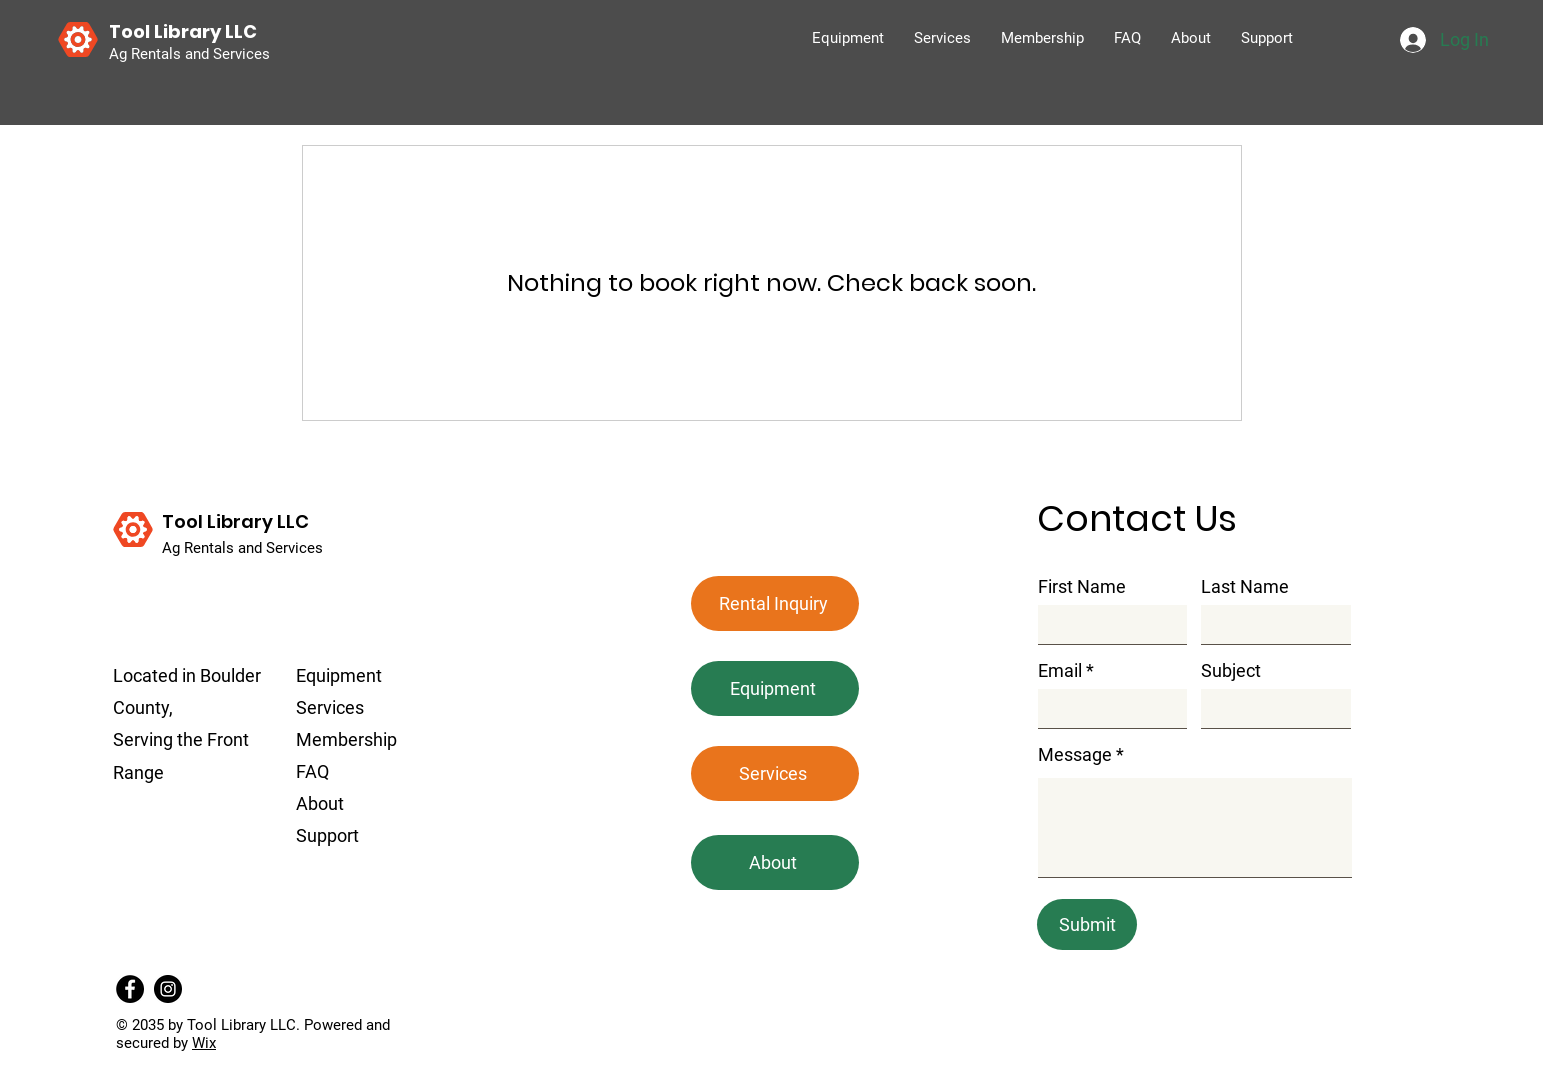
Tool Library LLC (235, 521)
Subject (1231, 671)
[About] (775, 862)
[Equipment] (775, 688)
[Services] (775, 773)
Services (330, 707)
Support (327, 835)
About (320, 803)
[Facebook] (130, 989)
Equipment (339, 675)
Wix (204, 1043)
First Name (1082, 587)
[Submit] (1087, 924)
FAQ (312, 771)
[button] (775, 603)
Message (1075, 755)
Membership (346, 739)
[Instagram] (168, 989)
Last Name (1245, 587)
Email (1060, 671)
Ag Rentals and (214, 548)
